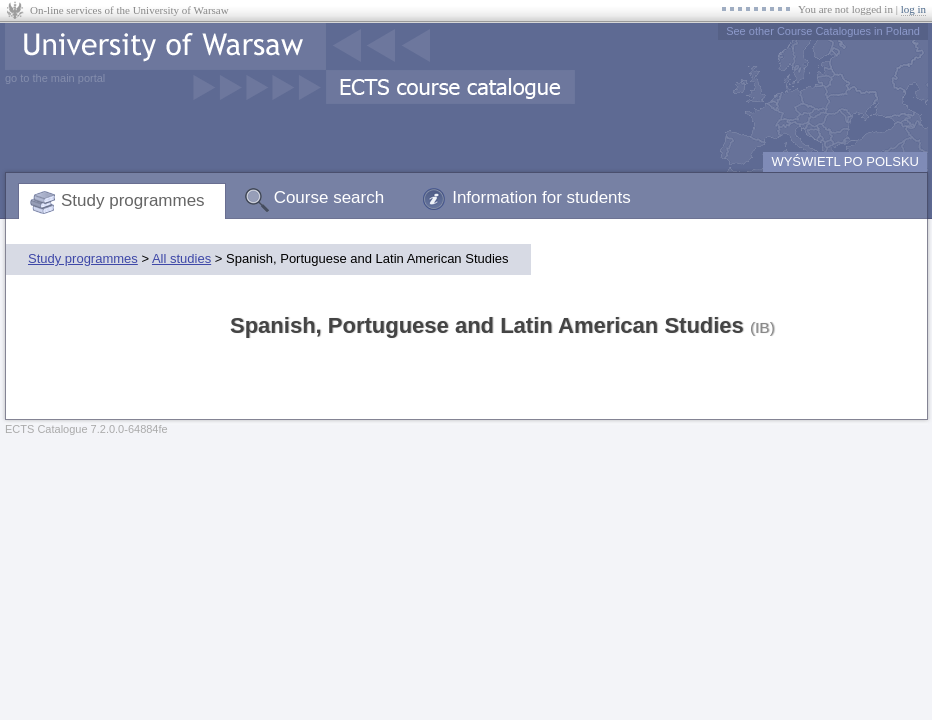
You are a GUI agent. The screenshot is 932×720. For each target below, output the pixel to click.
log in (913, 9)
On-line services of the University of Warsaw (129, 10)
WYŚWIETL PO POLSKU (845, 161)
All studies (181, 258)
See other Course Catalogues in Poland (823, 31)
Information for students (541, 197)
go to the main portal (55, 78)
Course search (329, 197)
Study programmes (133, 200)
